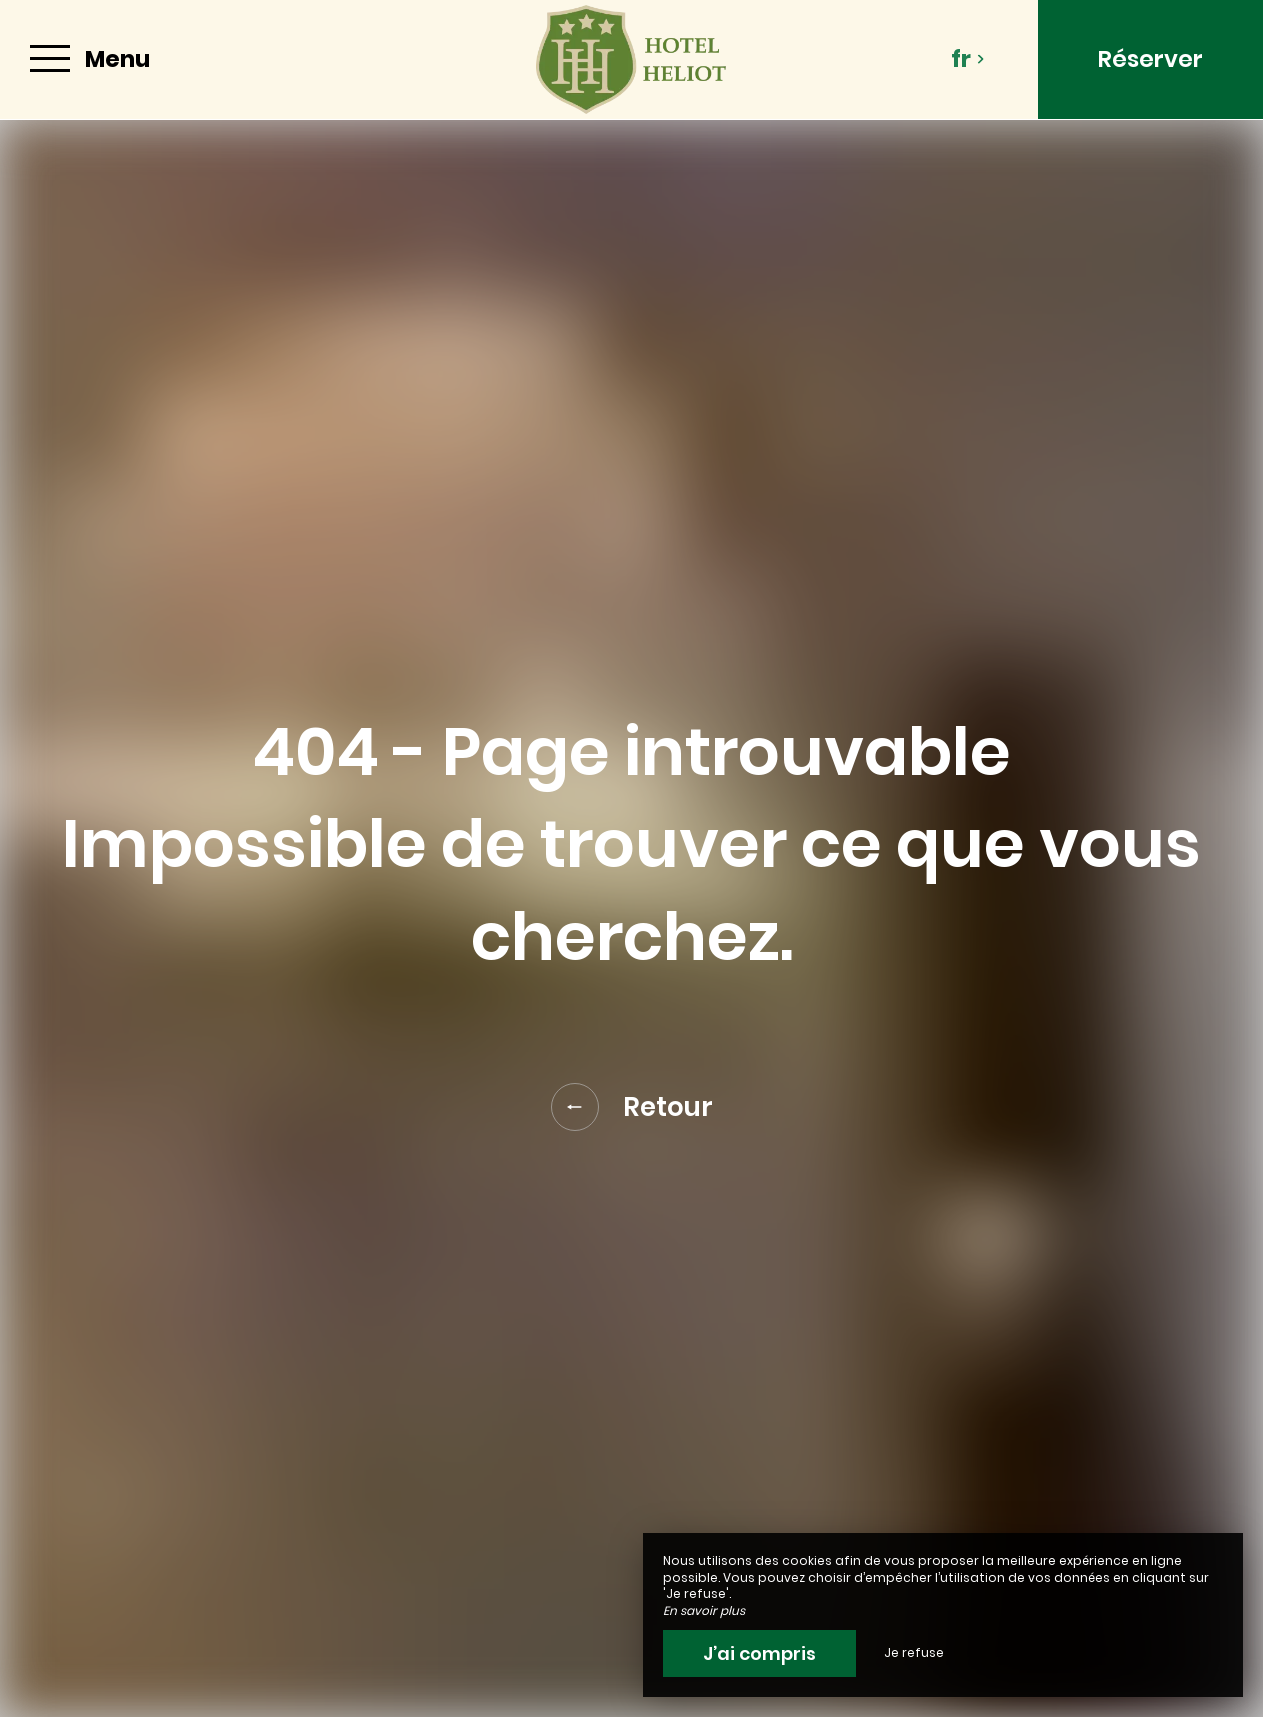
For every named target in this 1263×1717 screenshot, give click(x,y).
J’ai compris (759, 1653)
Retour (632, 1107)
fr (968, 59)
